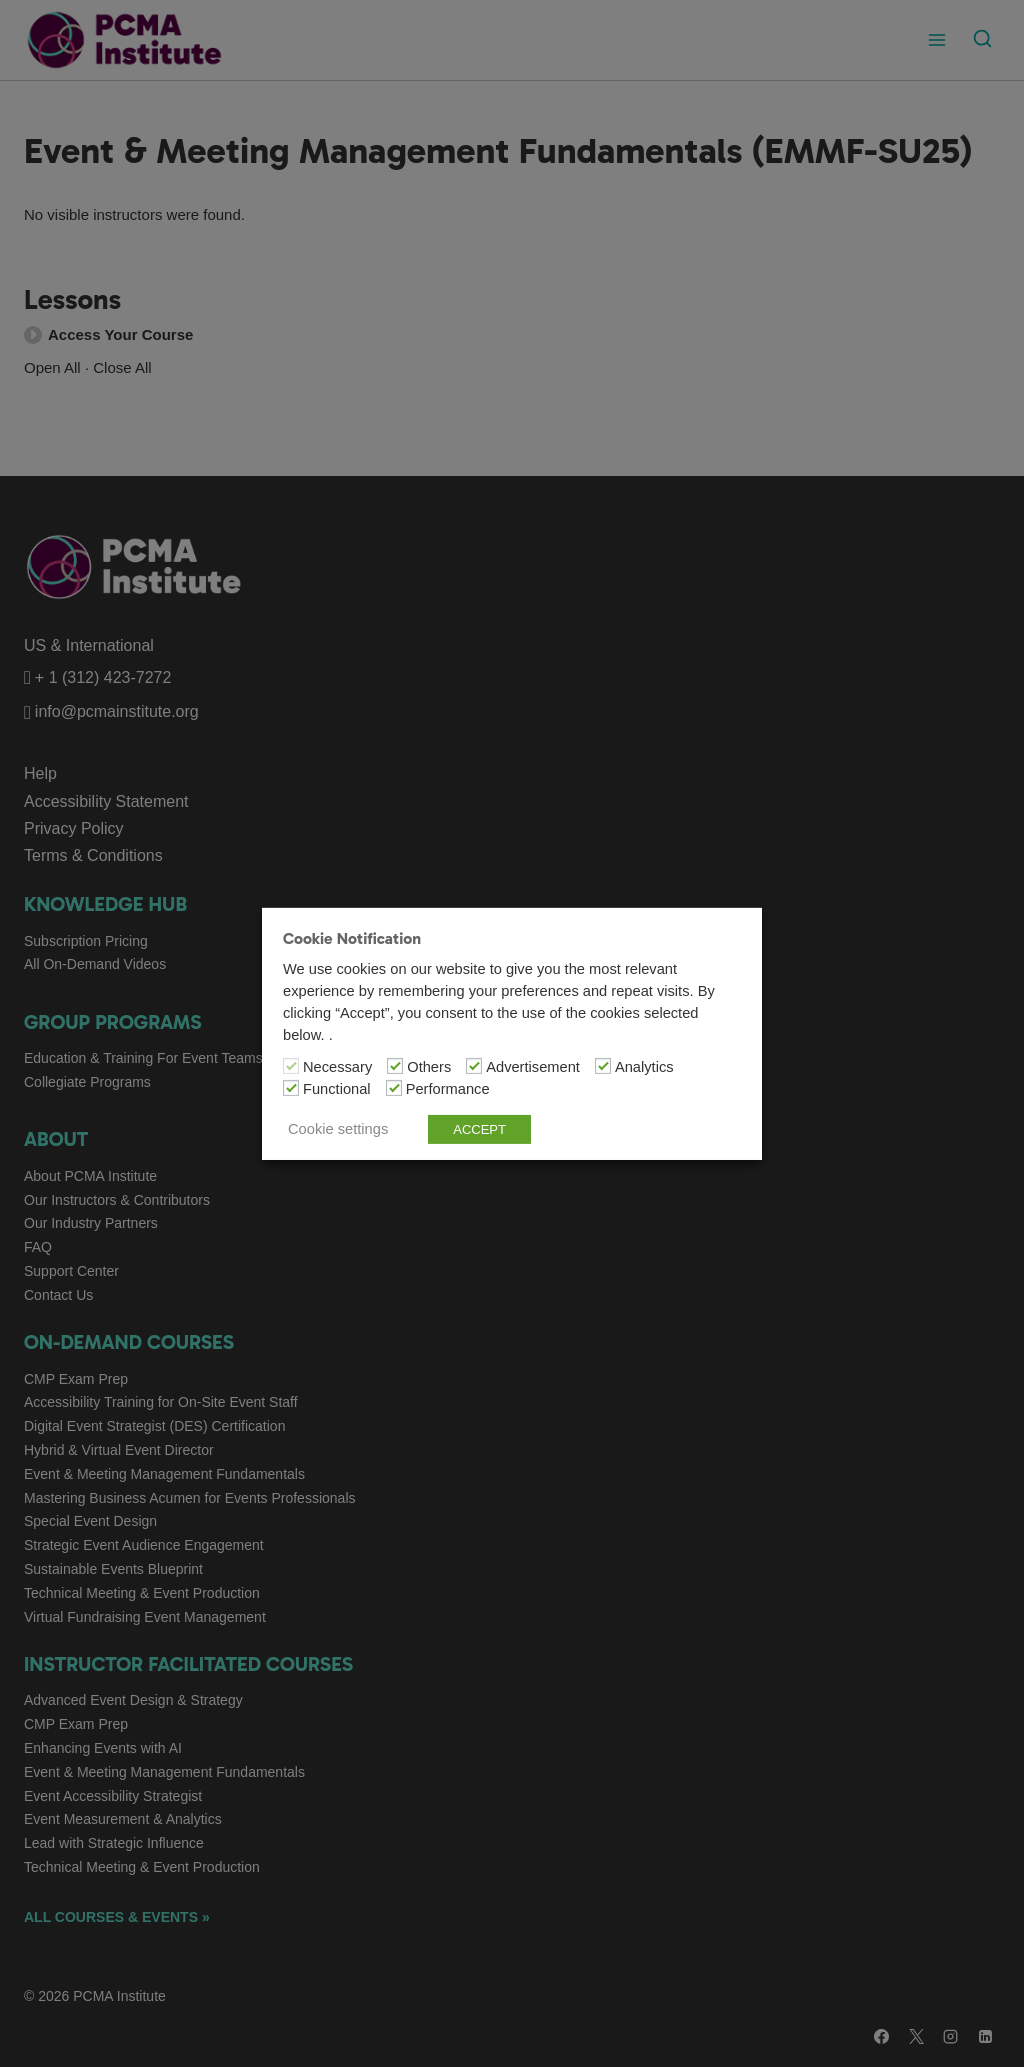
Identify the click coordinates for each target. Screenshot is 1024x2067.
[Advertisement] (474, 1066)
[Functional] (291, 1088)
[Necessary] (291, 1066)
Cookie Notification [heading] (352, 937)
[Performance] (394, 1088)
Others (429, 1067)
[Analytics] (603, 1066)
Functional (337, 1089)
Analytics (644, 1067)
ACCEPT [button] (479, 1129)
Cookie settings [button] (338, 1129)
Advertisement (533, 1067)
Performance (448, 1089)
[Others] (395, 1066)
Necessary (337, 1067)
